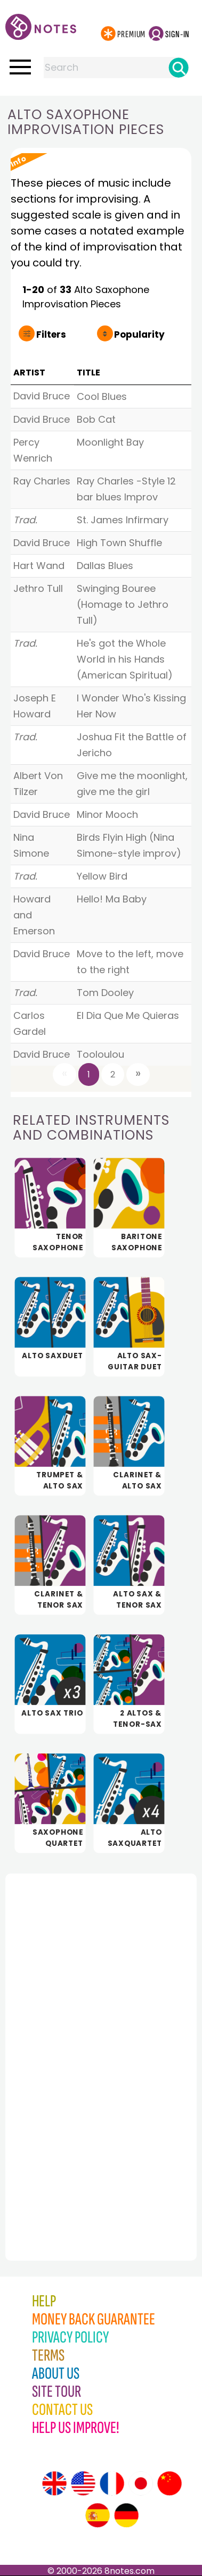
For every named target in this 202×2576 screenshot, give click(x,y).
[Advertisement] (64, 2043)
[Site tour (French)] (112, 2483)
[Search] (178, 67)
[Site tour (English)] (54, 2483)
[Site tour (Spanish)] (97, 2515)
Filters (51, 334)
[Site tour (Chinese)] (169, 2483)
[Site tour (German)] (126, 2515)
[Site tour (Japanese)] (140, 2483)
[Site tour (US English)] (83, 2483)
